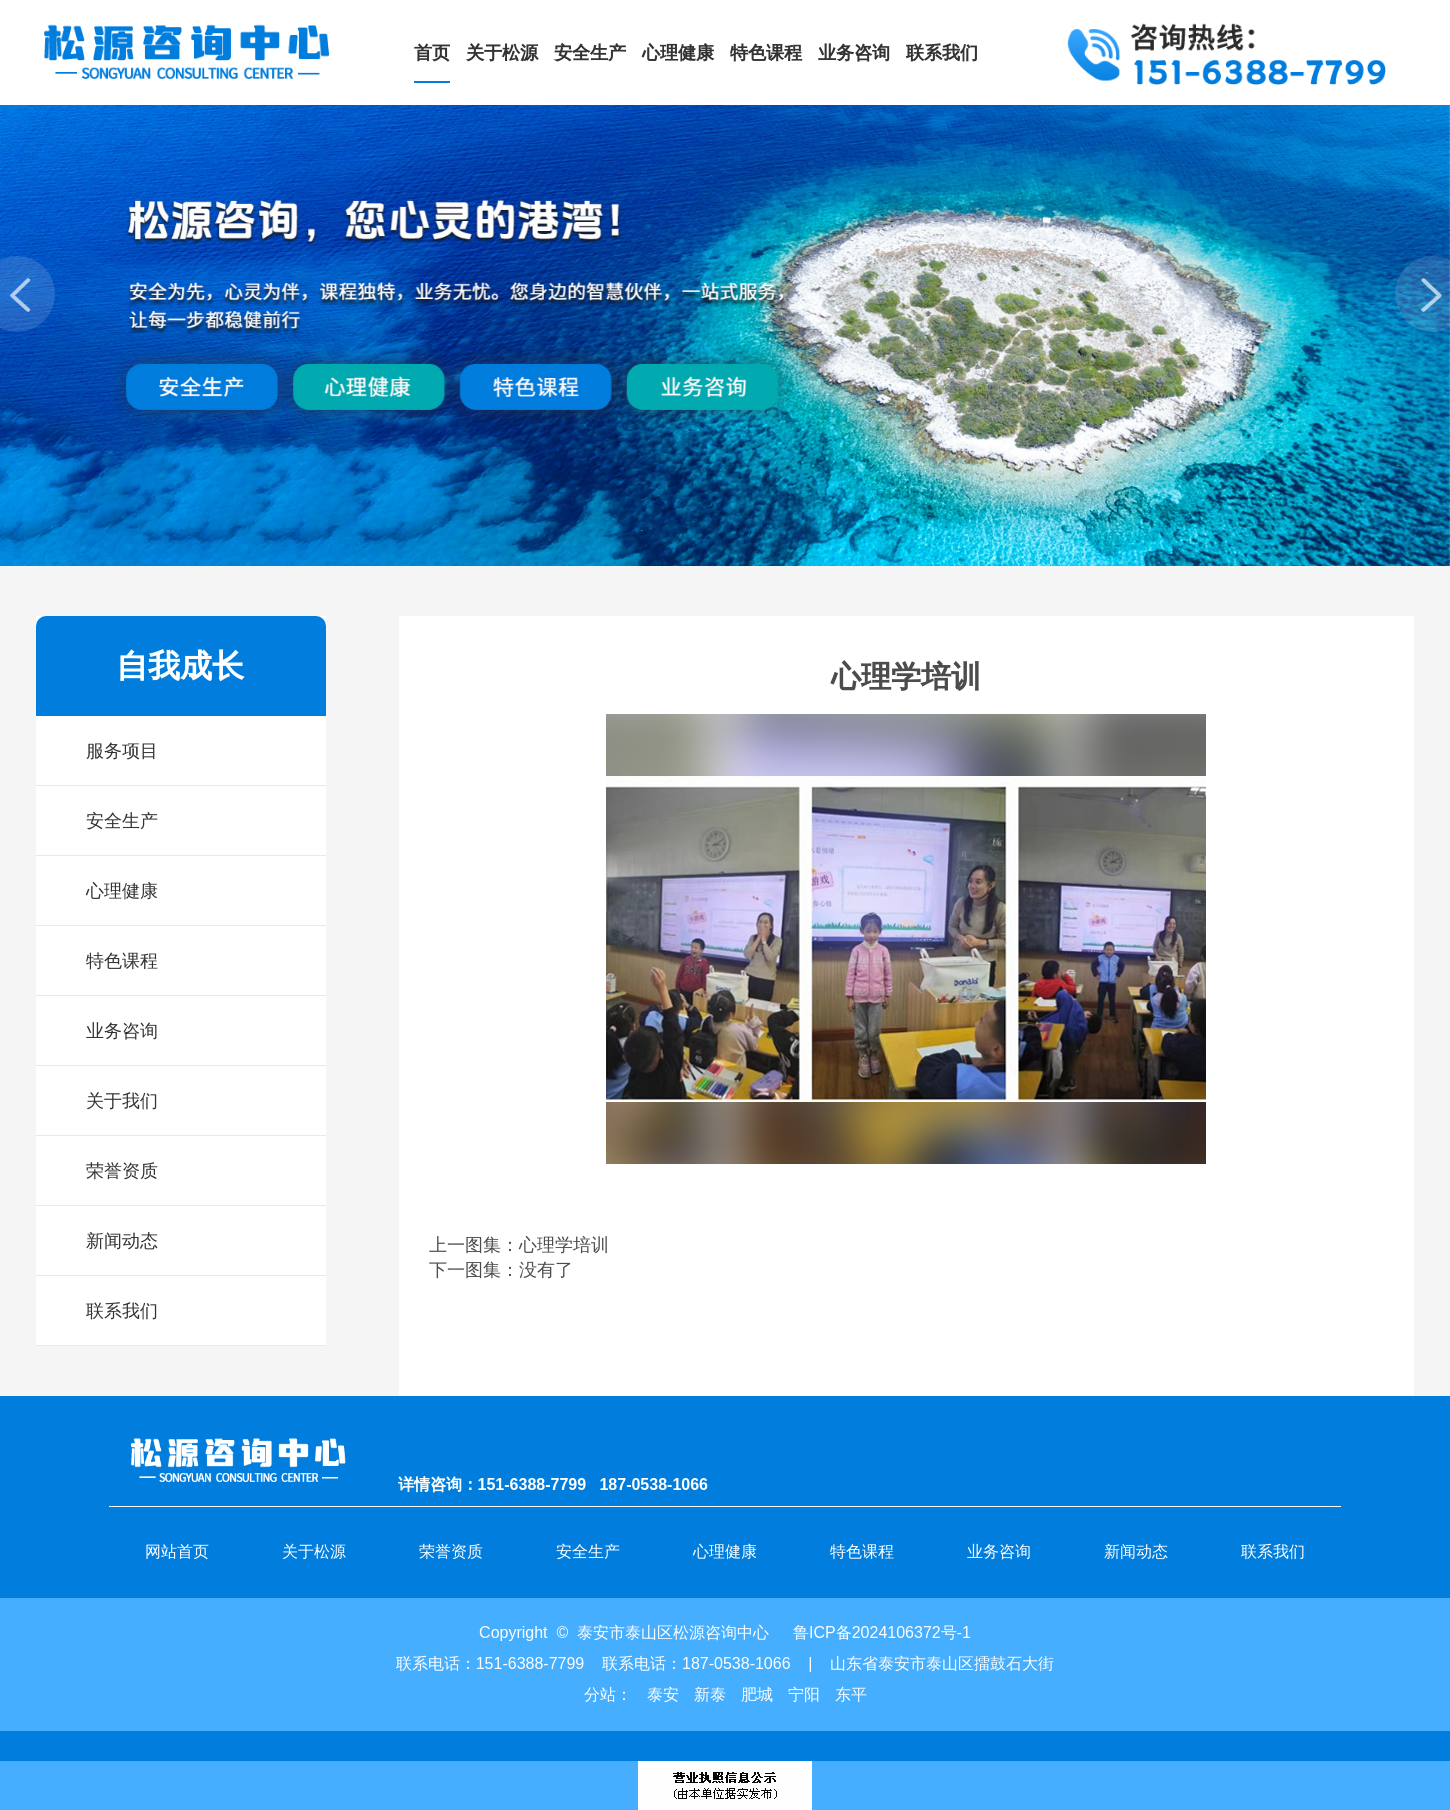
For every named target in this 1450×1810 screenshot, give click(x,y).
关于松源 (314, 1551)
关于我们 (122, 1101)
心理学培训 (564, 1245)
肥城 (757, 1694)
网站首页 (177, 1551)
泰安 (663, 1694)
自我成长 (180, 666)
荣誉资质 (122, 1171)
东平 (851, 1694)
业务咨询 (122, 1031)
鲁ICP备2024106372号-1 (882, 1632)
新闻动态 (122, 1241)
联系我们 (122, 1311)
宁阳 (804, 1694)
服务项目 (122, 751)
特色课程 (122, 961)
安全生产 (122, 821)
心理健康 (122, 891)
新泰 (710, 1694)
